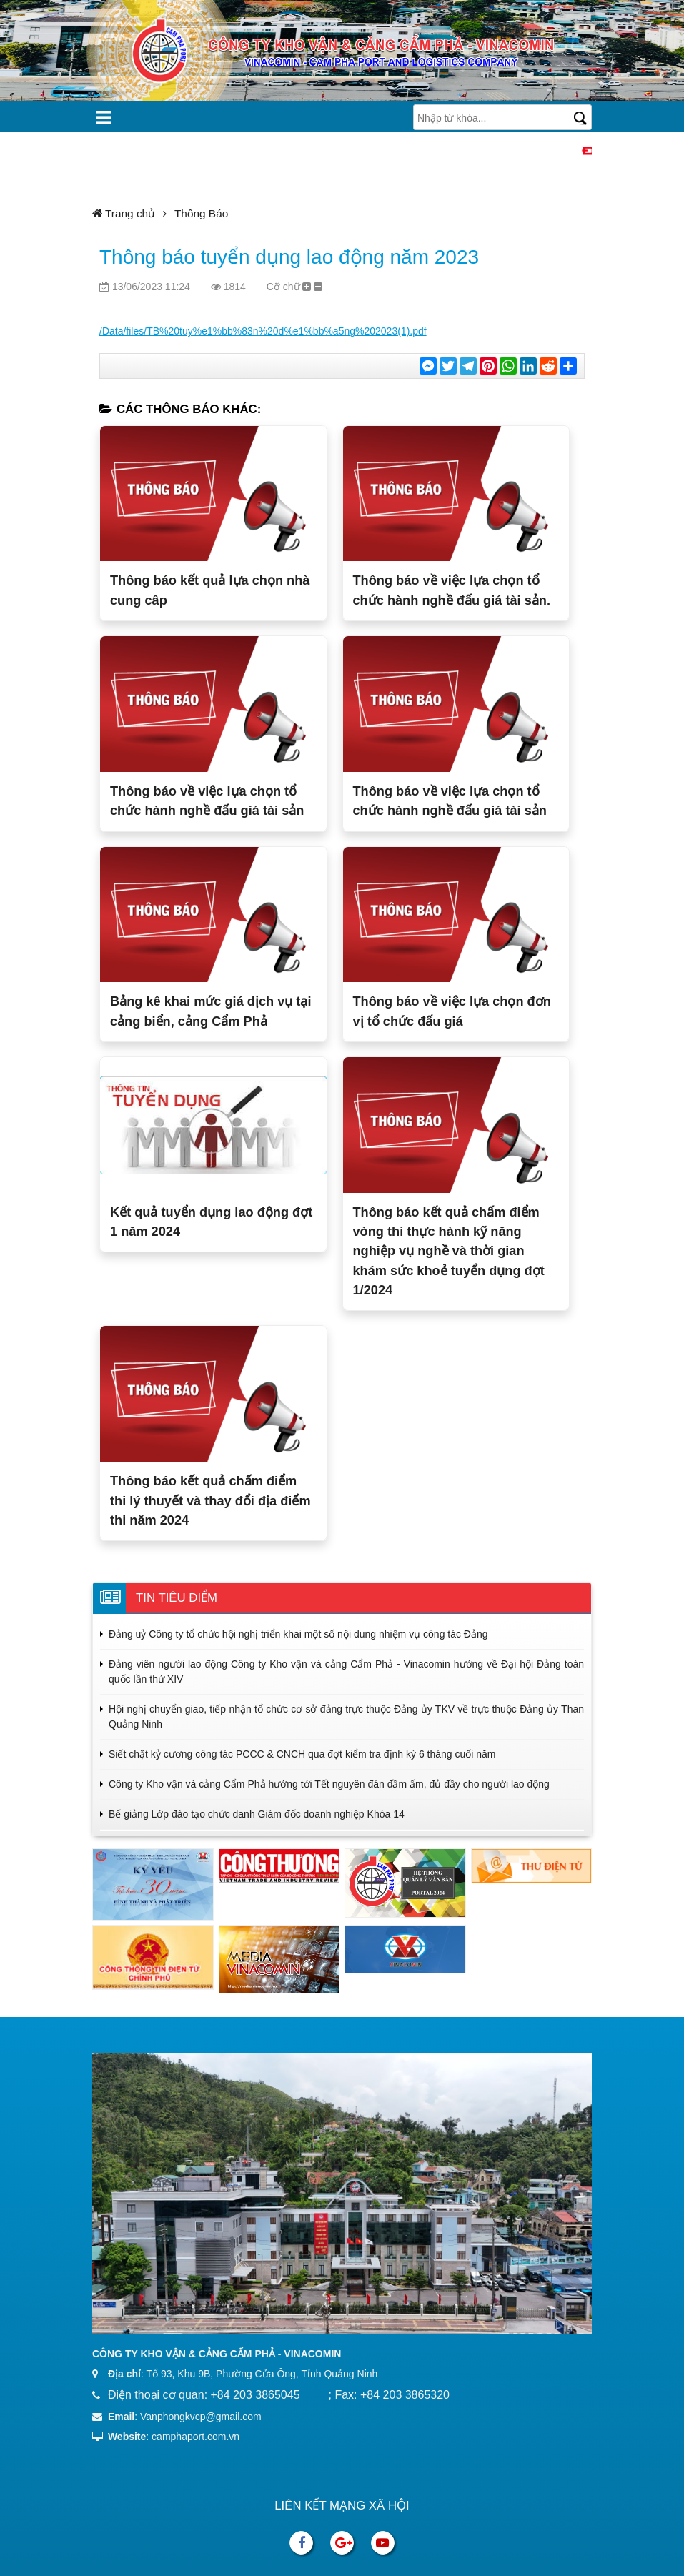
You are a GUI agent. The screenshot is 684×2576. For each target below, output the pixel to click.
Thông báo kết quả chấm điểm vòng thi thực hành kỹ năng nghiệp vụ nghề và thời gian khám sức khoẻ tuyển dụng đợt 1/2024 (449, 1251)
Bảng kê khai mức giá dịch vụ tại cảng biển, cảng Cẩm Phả (210, 1011)
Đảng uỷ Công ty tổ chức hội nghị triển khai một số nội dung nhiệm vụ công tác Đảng (298, 1634)
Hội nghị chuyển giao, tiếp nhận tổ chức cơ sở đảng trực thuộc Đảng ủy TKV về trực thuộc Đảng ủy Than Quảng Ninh (346, 1716)
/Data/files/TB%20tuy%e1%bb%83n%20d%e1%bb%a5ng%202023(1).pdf (263, 331)
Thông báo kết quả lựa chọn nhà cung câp (209, 590)
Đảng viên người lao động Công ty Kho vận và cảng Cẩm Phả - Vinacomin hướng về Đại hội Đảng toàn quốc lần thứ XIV (346, 1671)
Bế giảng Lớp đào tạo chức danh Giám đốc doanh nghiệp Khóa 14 (257, 1814)
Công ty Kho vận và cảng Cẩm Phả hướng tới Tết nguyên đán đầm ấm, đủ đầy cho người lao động (329, 1784)
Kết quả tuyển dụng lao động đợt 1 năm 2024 (211, 1222)
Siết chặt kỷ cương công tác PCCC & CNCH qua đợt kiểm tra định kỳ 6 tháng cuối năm (302, 1754)
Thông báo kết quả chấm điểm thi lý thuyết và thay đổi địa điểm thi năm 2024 (210, 1500)
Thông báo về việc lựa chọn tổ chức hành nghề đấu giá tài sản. (451, 590)
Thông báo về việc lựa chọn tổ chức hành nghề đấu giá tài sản (207, 801)
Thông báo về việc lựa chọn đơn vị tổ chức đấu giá (452, 1011)
